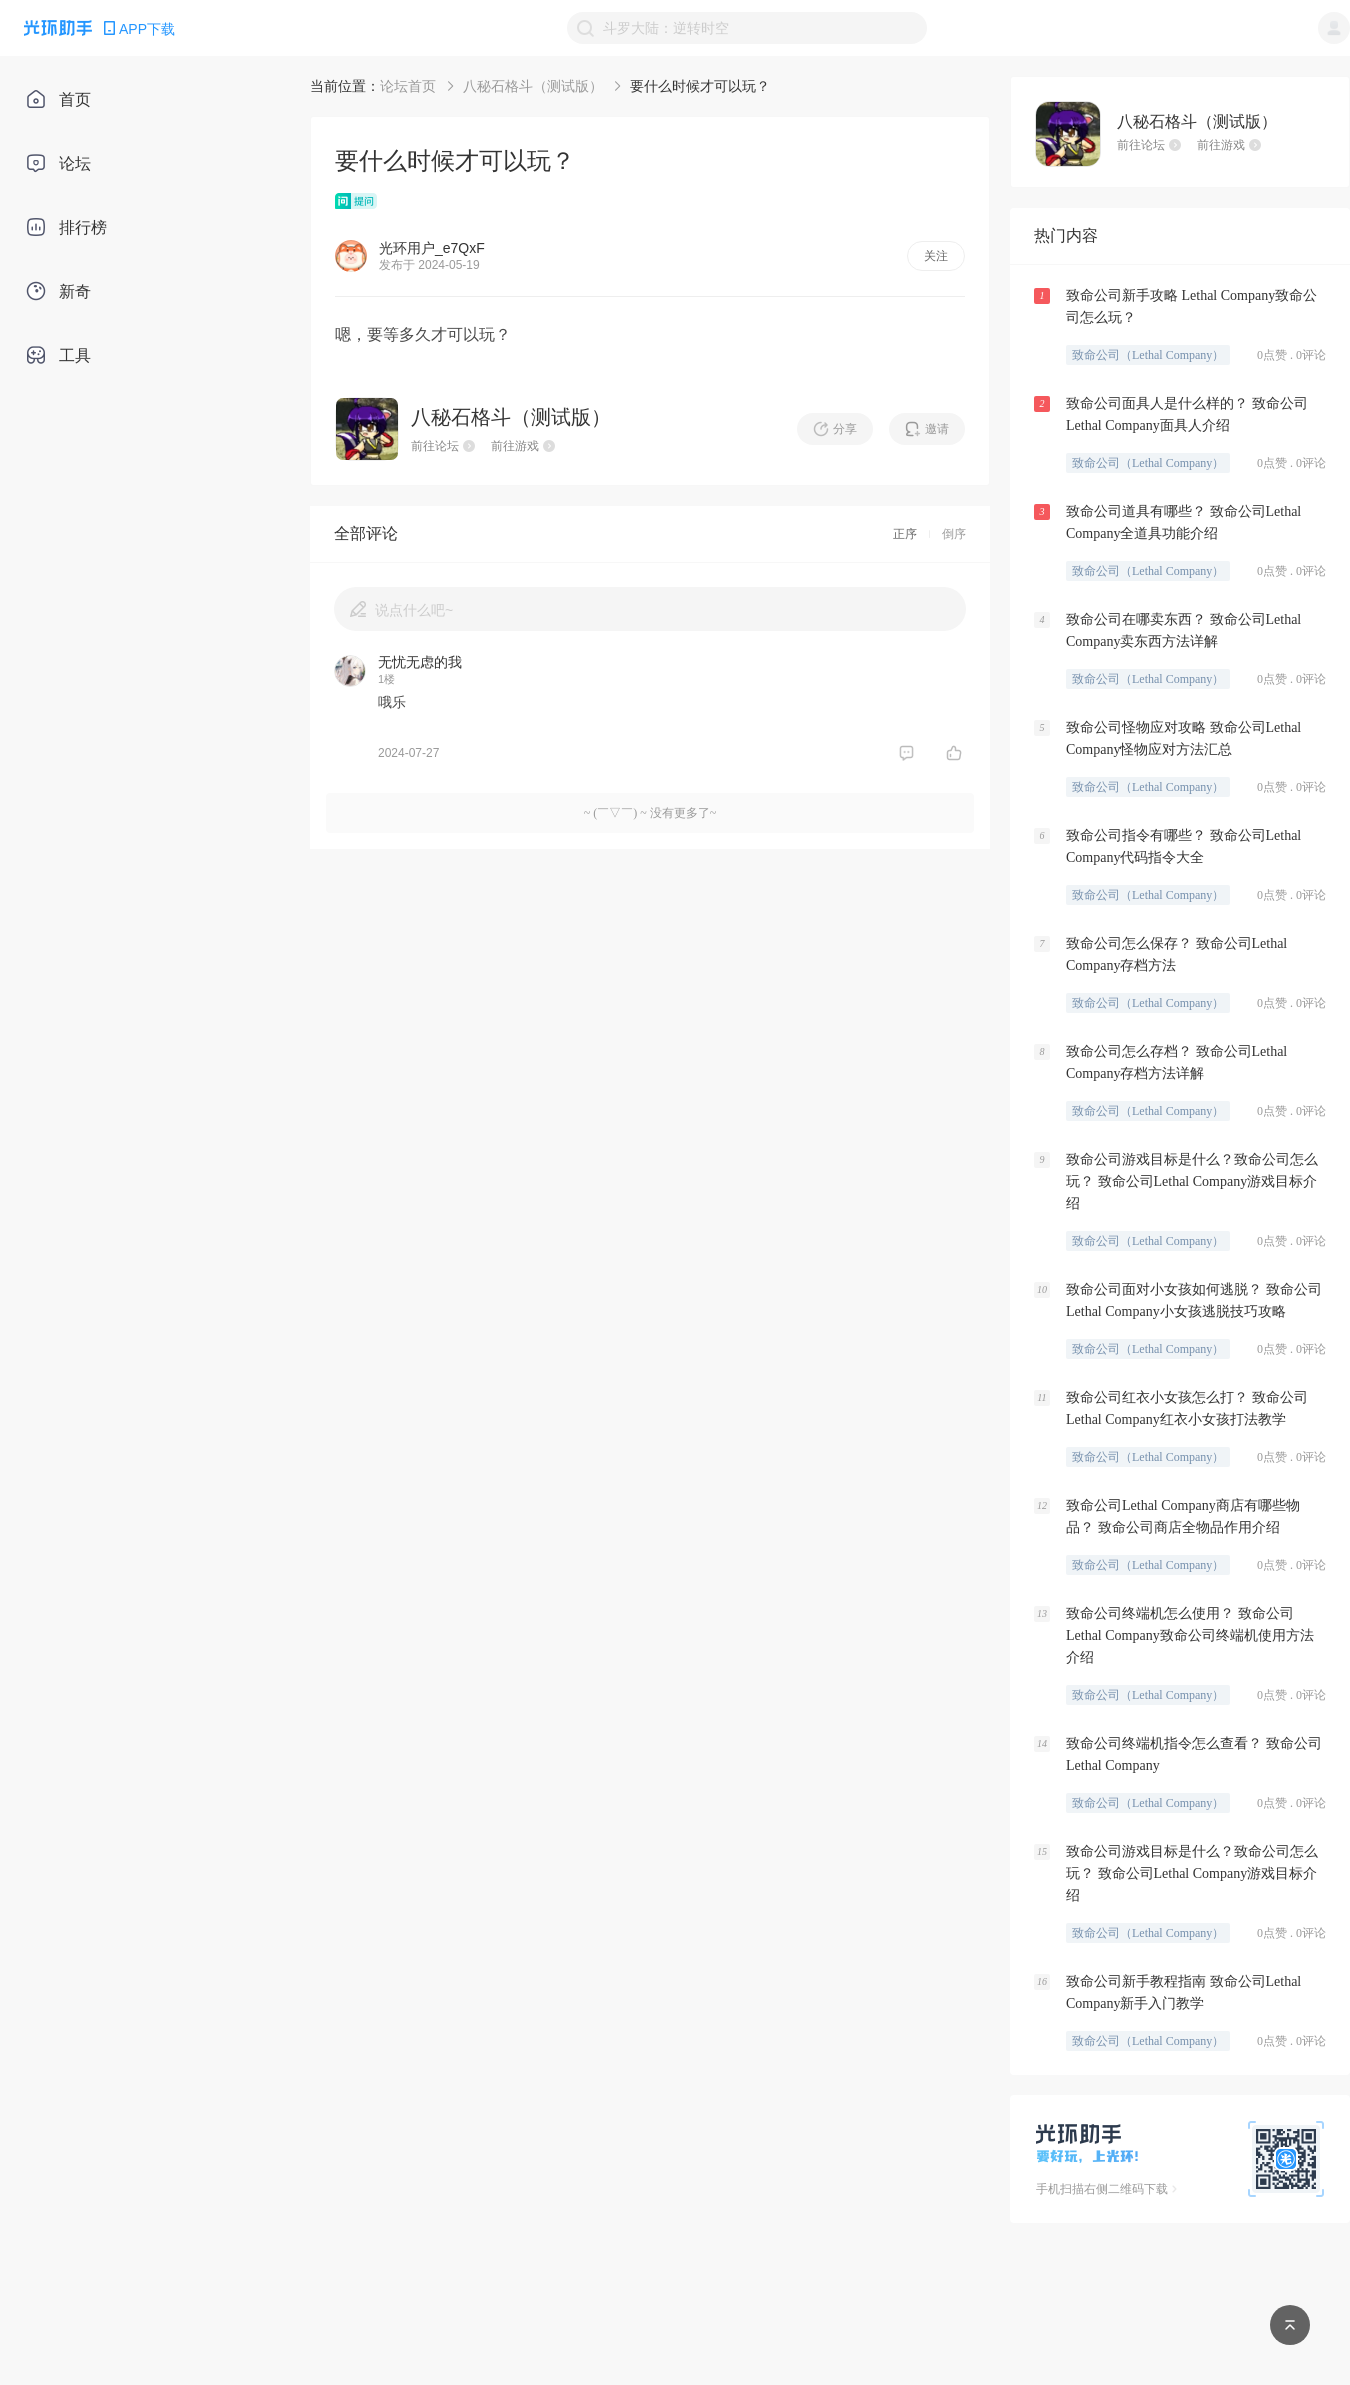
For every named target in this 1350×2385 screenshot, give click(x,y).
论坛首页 (408, 86)
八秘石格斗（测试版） (533, 86)
